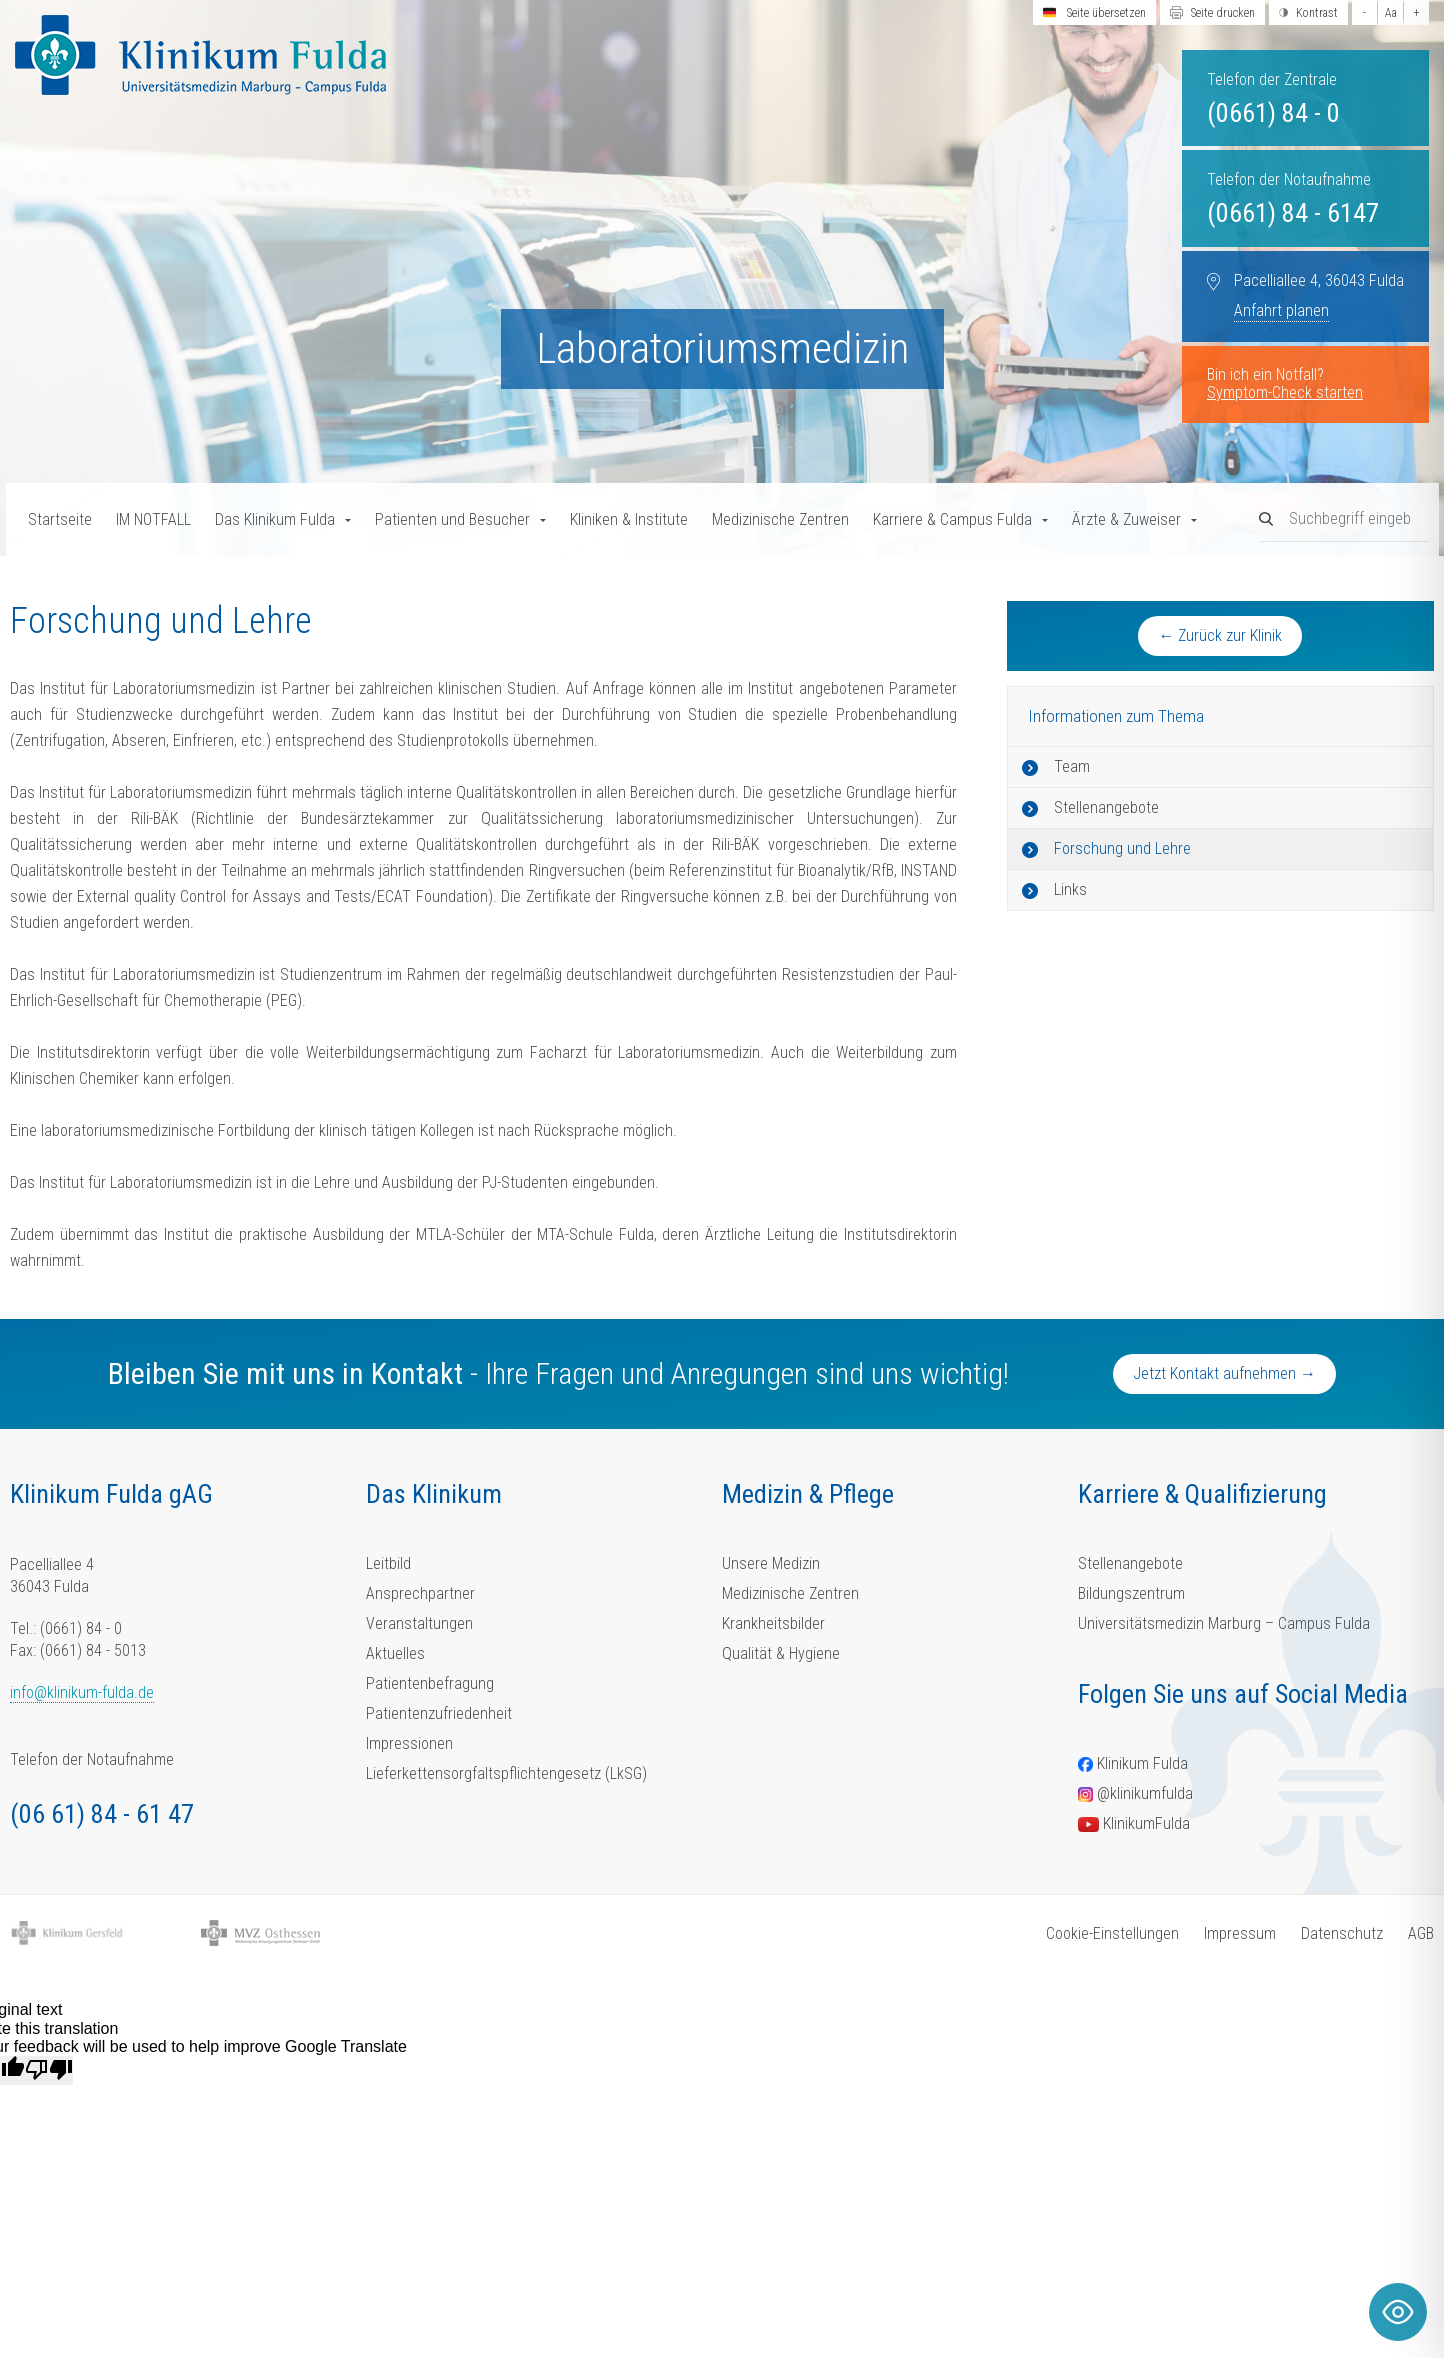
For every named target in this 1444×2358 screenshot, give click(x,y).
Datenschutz (1342, 1933)
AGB (1421, 1933)
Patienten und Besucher (452, 519)
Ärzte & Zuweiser (1126, 519)
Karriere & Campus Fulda (952, 519)
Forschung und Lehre (1122, 848)
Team (1072, 766)
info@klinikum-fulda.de (82, 1692)
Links (1070, 889)
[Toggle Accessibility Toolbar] (1398, 2312)
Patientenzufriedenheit (439, 1713)
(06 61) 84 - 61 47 (102, 1814)
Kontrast (1317, 13)
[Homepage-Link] (200, 55)
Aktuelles (395, 1653)
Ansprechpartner (420, 1593)
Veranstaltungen (419, 1623)
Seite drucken (1223, 13)
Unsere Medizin (771, 1563)
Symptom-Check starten (1285, 392)
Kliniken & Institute (629, 519)
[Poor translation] (49, 2070)
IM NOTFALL (153, 519)
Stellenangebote (1106, 807)
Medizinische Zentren (780, 519)
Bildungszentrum (1131, 1593)
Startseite (60, 519)
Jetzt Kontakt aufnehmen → (1224, 1373)
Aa (1391, 13)
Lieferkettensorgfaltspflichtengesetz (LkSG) (506, 1773)
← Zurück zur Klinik (1220, 635)
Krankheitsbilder (773, 1623)
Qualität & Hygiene (781, 1653)
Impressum (1240, 1933)
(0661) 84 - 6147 (1293, 213)
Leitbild (388, 1563)
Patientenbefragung (430, 1683)
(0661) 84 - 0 (1273, 113)
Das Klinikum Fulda (275, 519)
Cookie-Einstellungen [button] (1112, 1933)
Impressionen (409, 1743)
